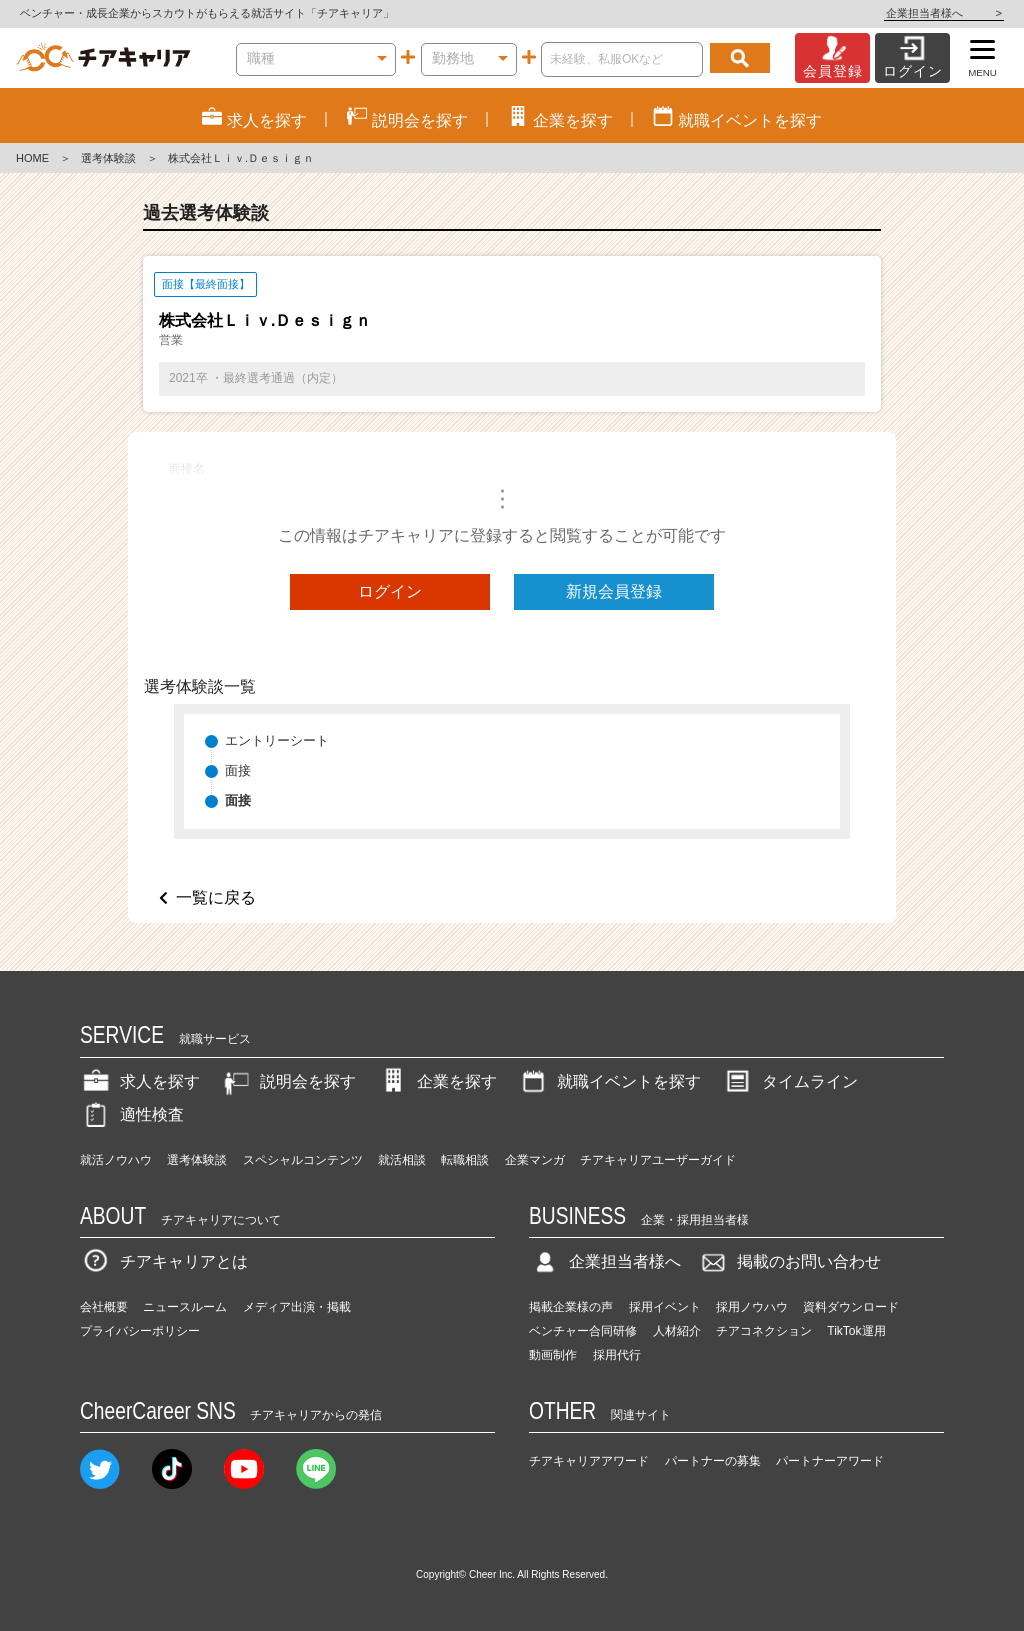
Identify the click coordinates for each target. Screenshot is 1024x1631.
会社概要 (104, 1307)
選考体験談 (108, 158)
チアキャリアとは (164, 1261)
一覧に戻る (216, 897)
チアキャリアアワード (589, 1461)
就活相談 (402, 1160)
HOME (32, 158)
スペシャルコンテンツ (303, 1160)
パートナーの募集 (713, 1461)
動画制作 (553, 1355)
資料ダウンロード (851, 1307)
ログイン (390, 591)
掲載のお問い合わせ (789, 1261)
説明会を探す (288, 1081)
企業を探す (437, 1081)
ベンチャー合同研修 (583, 1331)
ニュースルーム (185, 1307)
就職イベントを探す (609, 1081)
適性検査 (132, 1114)
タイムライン (790, 1081)
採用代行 (617, 1355)
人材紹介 (677, 1331)
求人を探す (140, 1081)
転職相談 (465, 1160)
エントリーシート (277, 740)
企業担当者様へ (944, 13)
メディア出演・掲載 (297, 1307)
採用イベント (665, 1307)
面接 (238, 770)
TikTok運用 (856, 1331)
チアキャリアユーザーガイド (658, 1160)
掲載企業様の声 (571, 1307)
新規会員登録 (614, 591)
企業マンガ (535, 1160)
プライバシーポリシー (140, 1331)
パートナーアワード (830, 1461)
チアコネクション (764, 1331)
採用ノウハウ (752, 1307)
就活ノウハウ (116, 1160)
